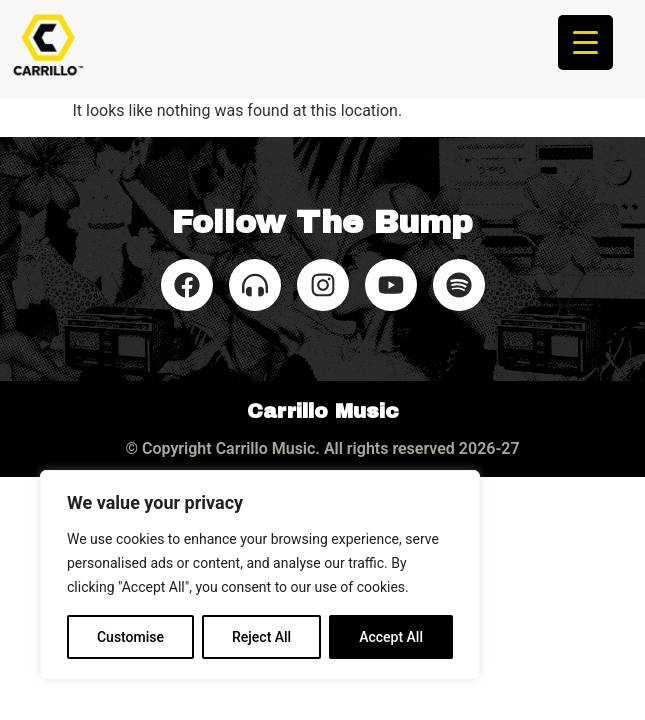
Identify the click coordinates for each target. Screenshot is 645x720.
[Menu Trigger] (585, 42)
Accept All (391, 637)
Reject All (261, 637)
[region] (260, 575)
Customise (130, 637)
